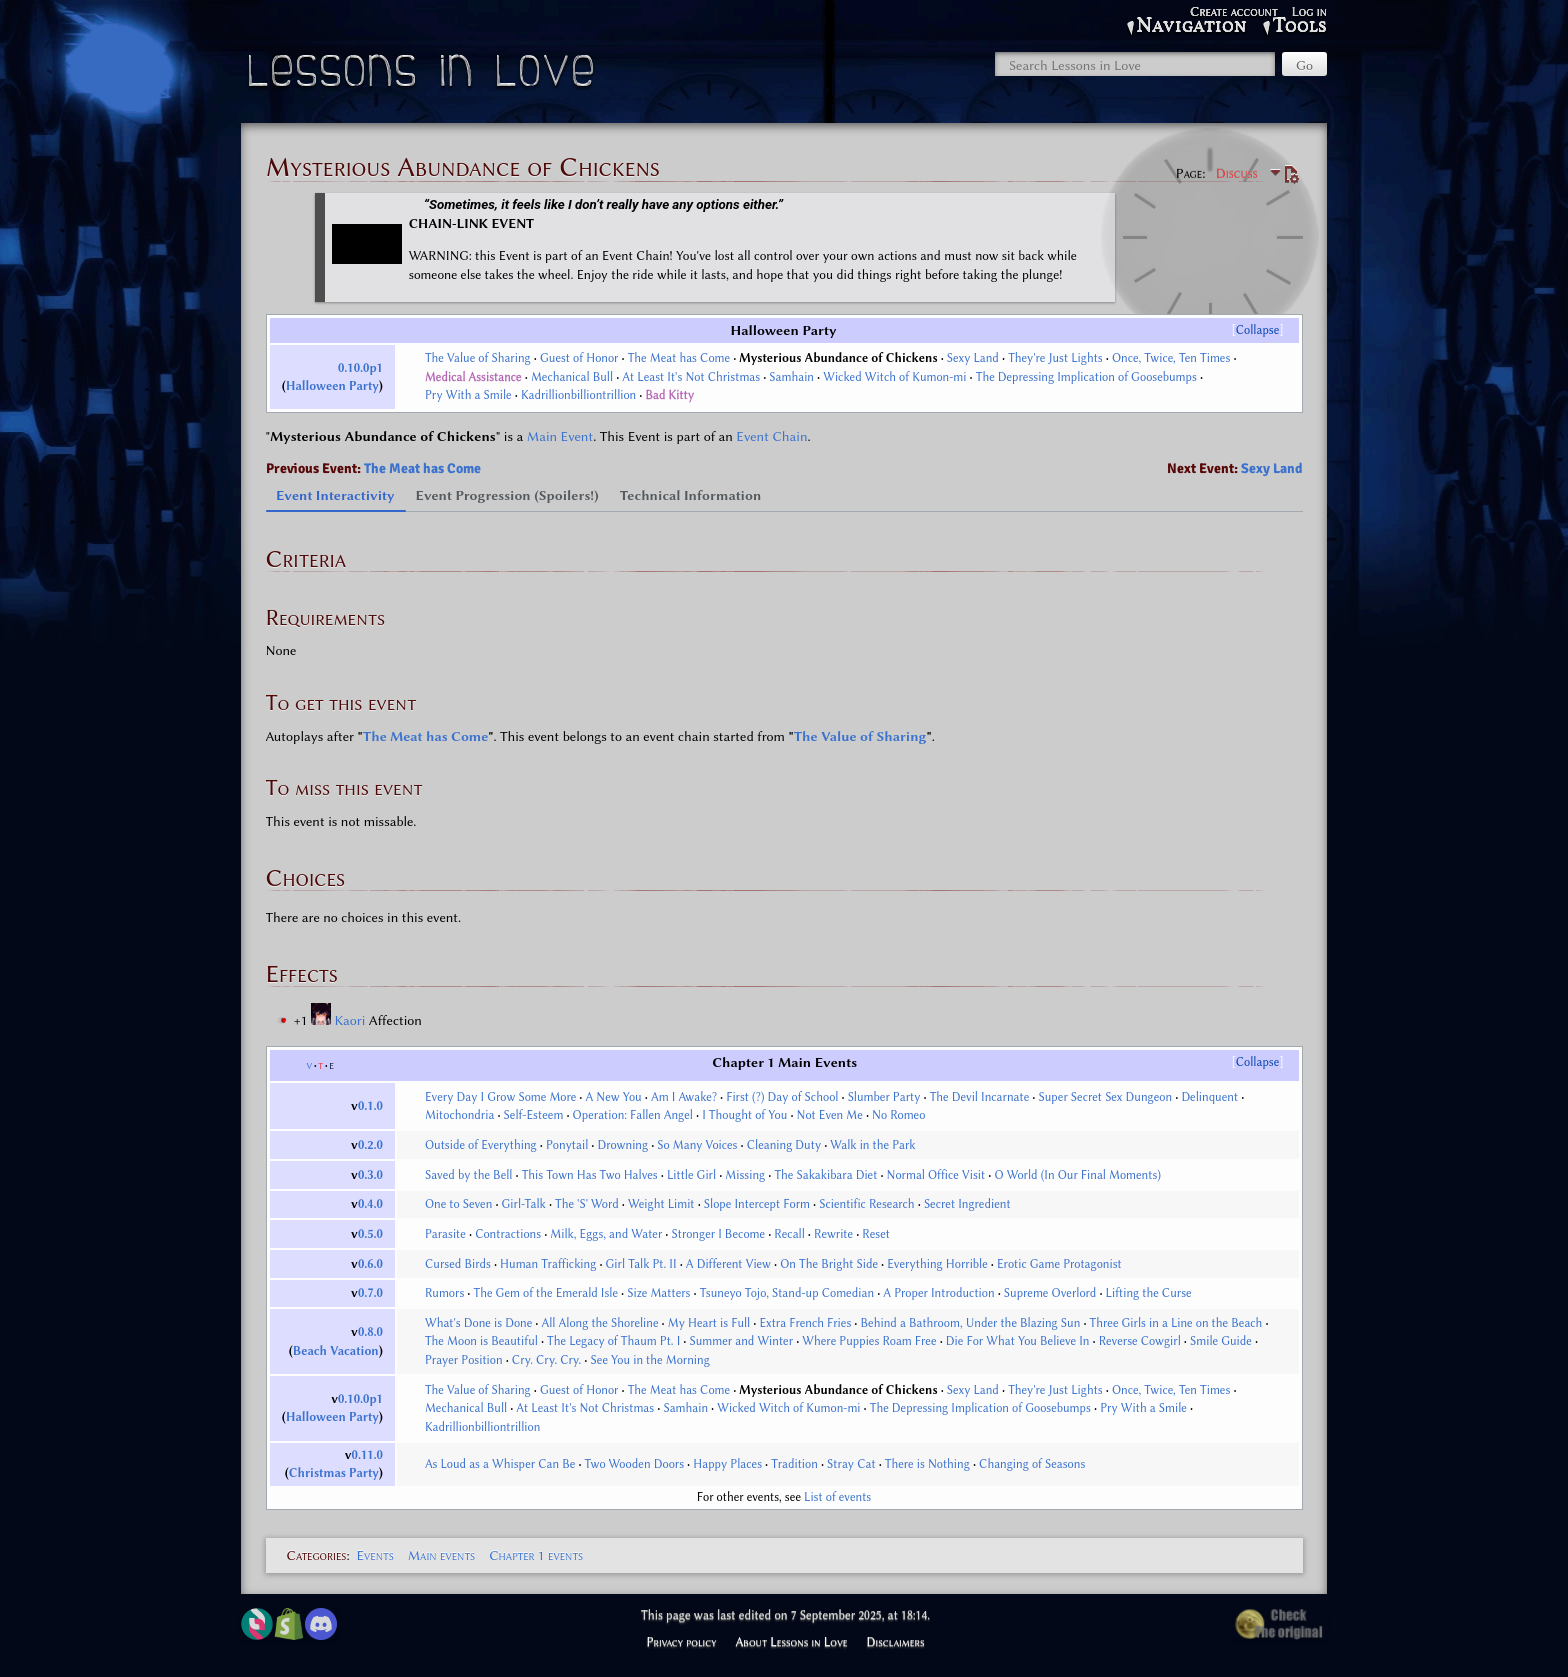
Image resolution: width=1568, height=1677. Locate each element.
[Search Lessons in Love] (1135, 64)
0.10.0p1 (360, 368)
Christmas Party (334, 1473)
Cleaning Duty (784, 1145)
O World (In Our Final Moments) (1077, 1175)
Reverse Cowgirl (1140, 1341)
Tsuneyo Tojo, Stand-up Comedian (787, 1293)
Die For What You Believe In (1018, 1341)
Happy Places (727, 1464)
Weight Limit (661, 1204)
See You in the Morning (650, 1360)
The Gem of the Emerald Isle (546, 1293)
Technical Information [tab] (691, 495)
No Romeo (898, 1115)
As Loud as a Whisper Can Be (500, 1464)
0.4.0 (370, 1204)
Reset (876, 1234)
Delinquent (1209, 1097)
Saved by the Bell (469, 1175)
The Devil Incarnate (980, 1097)
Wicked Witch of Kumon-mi (894, 377)
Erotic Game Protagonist (1059, 1264)
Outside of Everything (481, 1145)
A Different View (728, 1264)
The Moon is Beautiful (481, 1341)
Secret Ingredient (967, 1204)
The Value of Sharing (478, 358)
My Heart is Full (709, 1323)
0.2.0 (370, 1145)
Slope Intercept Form (757, 1204)
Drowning (623, 1145)
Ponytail (567, 1145)
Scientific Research (866, 1204)
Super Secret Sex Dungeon (1105, 1097)
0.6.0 (370, 1264)
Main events (441, 1555)
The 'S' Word (587, 1204)
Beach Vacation (336, 1351)
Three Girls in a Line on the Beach (1176, 1323)
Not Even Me (830, 1115)
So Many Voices (697, 1145)
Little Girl (691, 1175)
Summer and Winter (741, 1341)
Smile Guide (1221, 1341)
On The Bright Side (829, 1264)
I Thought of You (744, 1115)
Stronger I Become (719, 1234)
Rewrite (833, 1234)
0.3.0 (370, 1175)
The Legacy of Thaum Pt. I (613, 1341)
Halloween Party (332, 386)
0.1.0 (370, 1106)
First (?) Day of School (782, 1097)
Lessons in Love (423, 75)
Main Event (560, 436)
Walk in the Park (872, 1145)
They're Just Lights (1055, 358)
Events (374, 1555)
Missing (745, 1175)
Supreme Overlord (1050, 1293)
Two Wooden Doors (634, 1464)
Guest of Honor (579, 358)
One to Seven (458, 1204)
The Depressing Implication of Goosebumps (1086, 377)
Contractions (508, 1234)
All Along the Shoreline (600, 1323)
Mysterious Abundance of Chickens (838, 358)
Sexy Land (973, 358)
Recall (789, 1234)
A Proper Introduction (938, 1293)
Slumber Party (884, 1097)
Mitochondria (459, 1115)
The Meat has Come (679, 358)
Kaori (351, 1020)
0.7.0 (370, 1293)
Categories (317, 1555)
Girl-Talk (524, 1204)
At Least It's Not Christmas (691, 377)
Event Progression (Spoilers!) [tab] (507, 495)
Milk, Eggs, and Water (606, 1234)
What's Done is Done (478, 1323)
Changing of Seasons (1032, 1464)
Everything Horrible (937, 1264)
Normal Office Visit (936, 1175)
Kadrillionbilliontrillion (578, 395)
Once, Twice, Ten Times (1171, 358)
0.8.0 (370, 1332)
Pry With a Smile (468, 395)
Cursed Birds (458, 1264)
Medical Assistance (473, 377)
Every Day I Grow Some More (500, 1097)
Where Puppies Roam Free (869, 1341)
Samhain (791, 377)
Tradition (794, 1464)
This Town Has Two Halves (590, 1175)
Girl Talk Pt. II (641, 1264)
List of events (837, 1497)
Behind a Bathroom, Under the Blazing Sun (971, 1323)
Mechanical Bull (572, 377)
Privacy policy (681, 1642)
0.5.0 (370, 1234)
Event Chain (771, 436)
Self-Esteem (534, 1115)
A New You (614, 1097)
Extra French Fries (805, 1323)
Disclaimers (896, 1642)
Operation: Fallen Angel (633, 1115)
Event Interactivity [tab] (335, 495)
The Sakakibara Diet (825, 1175)
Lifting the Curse (1149, 1293)
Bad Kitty (669, 395)
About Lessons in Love (791, 1642)
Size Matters (658, 1293)
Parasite (445, 1234)
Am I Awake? (684, 1097)
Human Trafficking (548, 1264)
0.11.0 (367, 1455)
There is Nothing (927, 1464)
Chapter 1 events (536, 1555)
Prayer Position (464, 1360)
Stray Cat (851, 1464)
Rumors (444, 1293)
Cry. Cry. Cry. (546, 1360)
